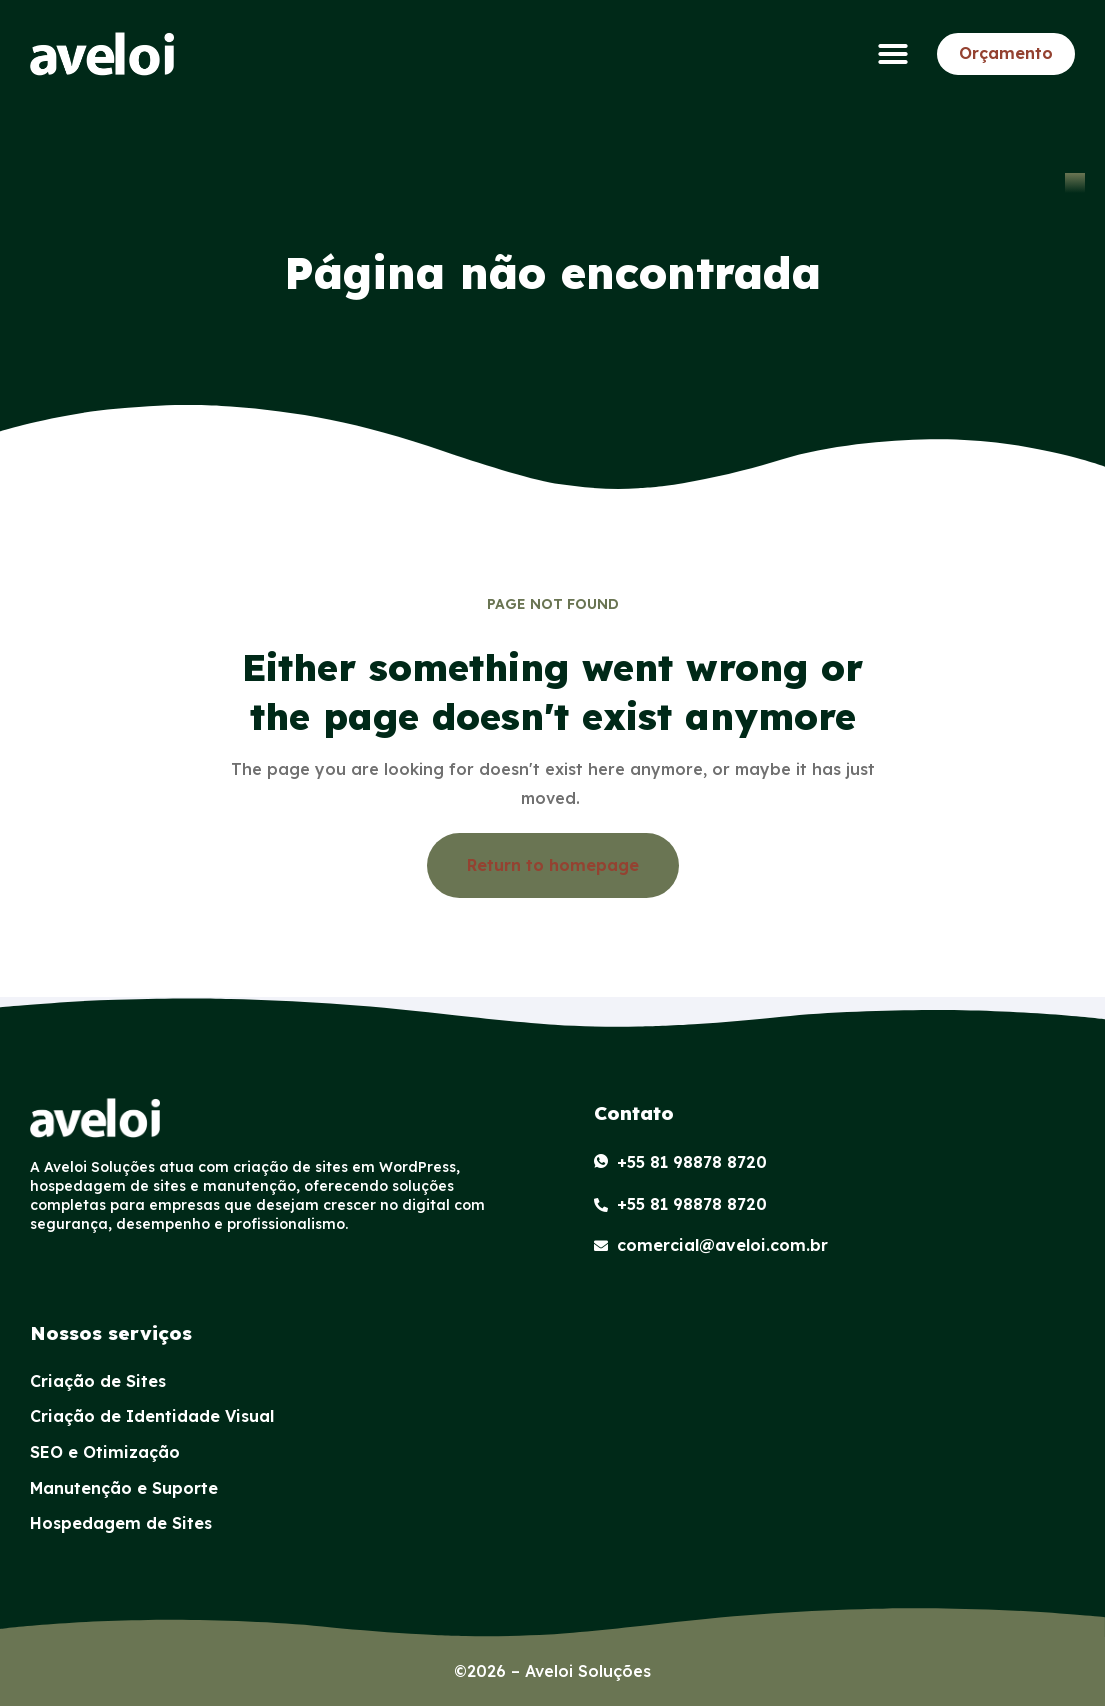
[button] (893, 54)
